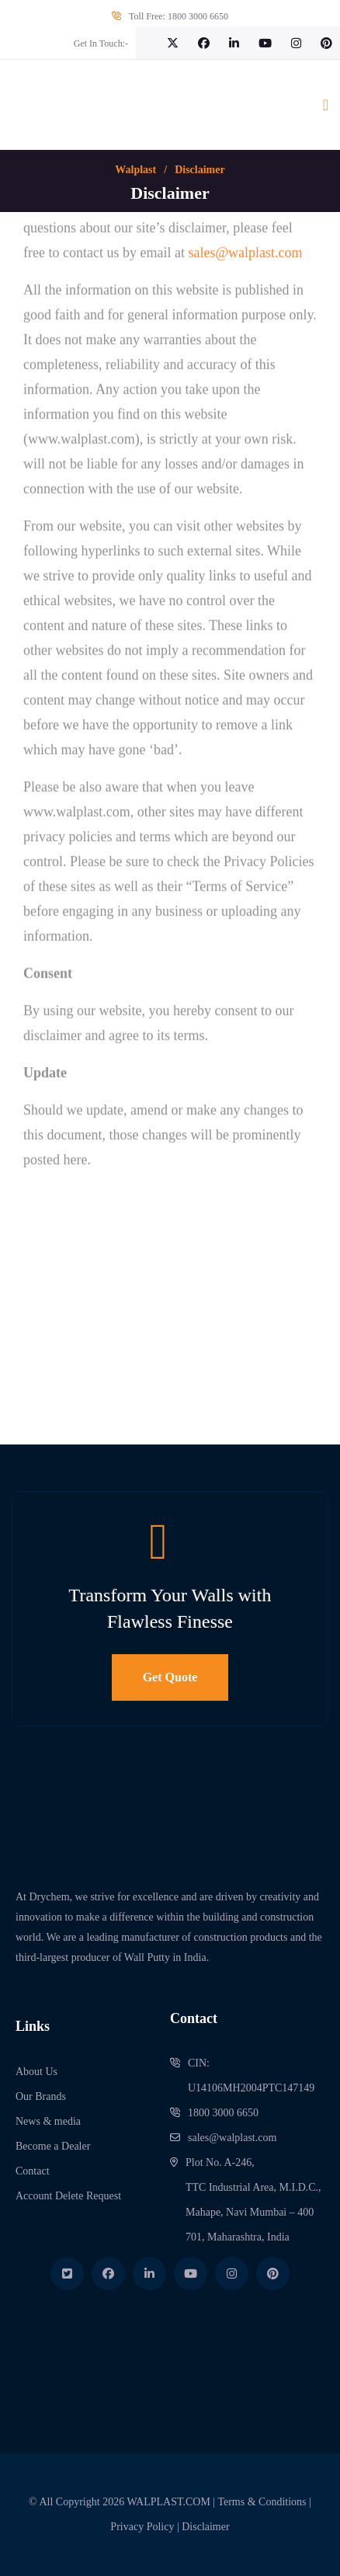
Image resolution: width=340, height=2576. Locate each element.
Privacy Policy (142, 2527)
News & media (48, 2121)
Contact (33, 2171)
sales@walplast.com (232, 2137)
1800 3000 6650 (198, 16)
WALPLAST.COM (168, 2502)
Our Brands (41, 2096)
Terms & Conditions (261, 2502)
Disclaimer (205, 2527)
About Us (36, 2071)
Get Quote (170, 1677)
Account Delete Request (68, 2196)
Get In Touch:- (101, 43)
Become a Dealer (53, 2146)
